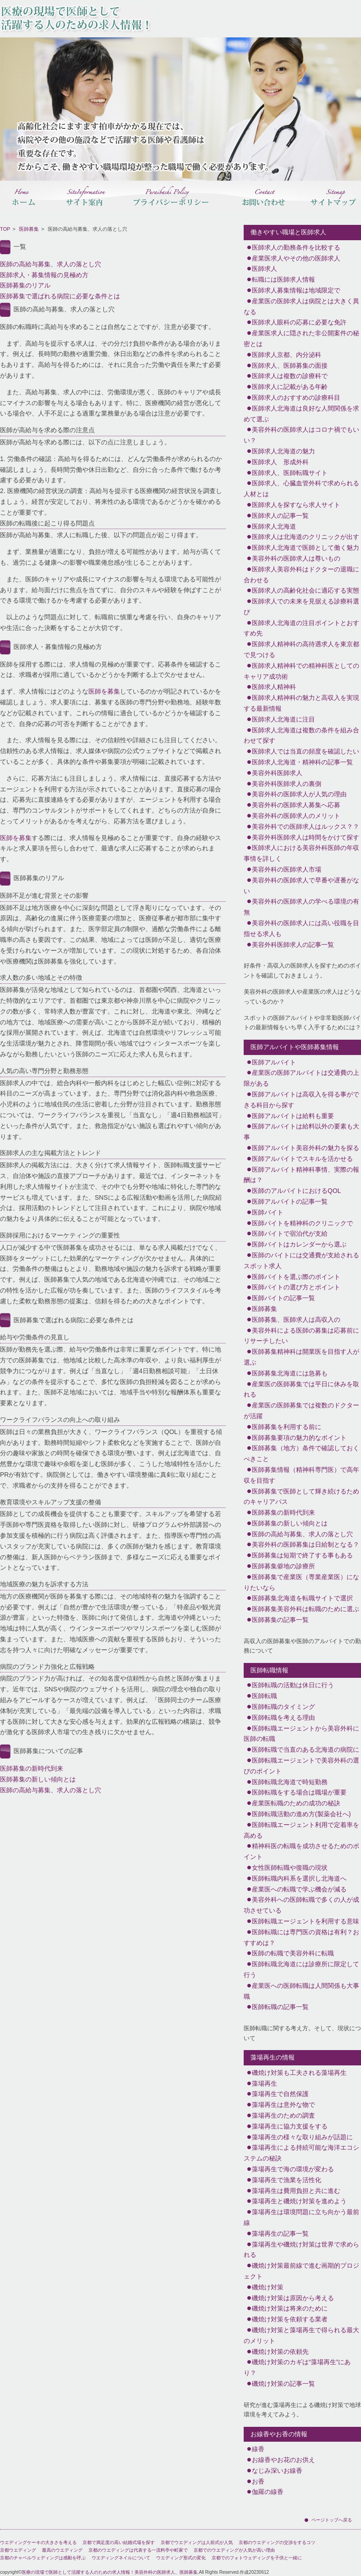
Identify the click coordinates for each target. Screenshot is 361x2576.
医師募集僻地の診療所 (283, 1566)
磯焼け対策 (267, 2287)
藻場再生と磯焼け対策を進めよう (299, 2201)
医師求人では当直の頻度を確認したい (305, 751)
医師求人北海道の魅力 (283, 451)
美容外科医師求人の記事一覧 (293, 944)
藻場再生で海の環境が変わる (293, 2169)
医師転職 (264, 1695)
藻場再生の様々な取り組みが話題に (302, 2137)
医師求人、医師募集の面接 (290, 365)
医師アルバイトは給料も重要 (293, 1115)
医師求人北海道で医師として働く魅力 (305, 547)
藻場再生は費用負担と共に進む (296, 2190)
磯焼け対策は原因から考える (293, 2298)
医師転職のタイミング (283, 1706)
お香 (258, 2481)
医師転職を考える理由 (283, 1717)
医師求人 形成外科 (280, 462)
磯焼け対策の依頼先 (280, 2351)
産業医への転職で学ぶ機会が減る (299, 1889)
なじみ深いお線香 (277, 2470)
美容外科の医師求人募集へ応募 (296, 804)
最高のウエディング (62, 2550)
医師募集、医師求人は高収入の (296, 1319)
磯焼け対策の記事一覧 (283, 2383)
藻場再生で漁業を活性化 (286, 2179)
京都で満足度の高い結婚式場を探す (119, 2542)
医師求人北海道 (274, 526)
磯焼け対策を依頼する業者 (290, 2319)
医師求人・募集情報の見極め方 (44, 275)
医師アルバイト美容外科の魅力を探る (305, 1147)
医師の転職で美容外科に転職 (293, 1953)
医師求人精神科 (274, 686)
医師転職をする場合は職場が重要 (299, 1792)
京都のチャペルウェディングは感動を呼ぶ (43, 2557)
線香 (258, 2449)
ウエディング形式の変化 (181, 2557)
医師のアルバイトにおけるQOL (296, 1190)
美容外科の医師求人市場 (286, 869)
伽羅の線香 (267, 2491)
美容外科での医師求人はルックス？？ (305, 826)
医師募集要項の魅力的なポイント (299, 1437)
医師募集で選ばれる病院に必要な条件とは (60, 296)
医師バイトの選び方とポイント (296, 1287)
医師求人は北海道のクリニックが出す (305, 536)
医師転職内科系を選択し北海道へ (299, 1878)
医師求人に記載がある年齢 (290, 386)
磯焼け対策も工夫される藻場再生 (299, 2072)
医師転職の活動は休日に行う (293, 1685)
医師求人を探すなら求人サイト (296, 504)
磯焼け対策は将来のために (290, 2308)
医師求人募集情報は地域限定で (296, 290)
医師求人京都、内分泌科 (286, 354)
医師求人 (264, 268)
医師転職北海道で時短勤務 (290, 1782)
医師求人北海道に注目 (283, 719)
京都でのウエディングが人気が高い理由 (234, 2550)
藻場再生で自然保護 (280, 2093)
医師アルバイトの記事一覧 (290, 1201)
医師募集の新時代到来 (31, 1768)
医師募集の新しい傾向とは (38, 1779)
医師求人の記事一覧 (280, 515)
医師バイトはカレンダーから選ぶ (299, 1244)
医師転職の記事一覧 (280, 2006)
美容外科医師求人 (277, 772)
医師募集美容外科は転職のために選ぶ (305, 1608)
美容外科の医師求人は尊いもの (296, 558)
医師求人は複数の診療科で (290, 375)
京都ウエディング (18, 2550)
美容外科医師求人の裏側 (286, 783)
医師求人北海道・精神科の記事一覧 (302, 762)
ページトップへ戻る (331, 2519)
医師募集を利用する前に (286, 1426)
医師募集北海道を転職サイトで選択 (302, 1598)
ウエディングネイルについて (121, 2557)
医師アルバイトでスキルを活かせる (302, 1158)
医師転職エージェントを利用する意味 (305, 1921)
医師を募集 (104, 691)
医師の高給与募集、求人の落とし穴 (50, 264)
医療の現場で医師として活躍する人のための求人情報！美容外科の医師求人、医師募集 (110, 2572)
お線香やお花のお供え (283, 2459)
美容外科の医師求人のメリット (296, 815)
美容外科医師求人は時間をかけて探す (305, 837)
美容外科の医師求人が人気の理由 (299, 794)
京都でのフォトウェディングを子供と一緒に (257, 2557)
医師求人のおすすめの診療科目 (296, 397)
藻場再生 (264, 2083)
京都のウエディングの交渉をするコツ (277, 2542)
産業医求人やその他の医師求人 (296, 258)
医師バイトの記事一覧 (283, 1298)
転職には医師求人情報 (283, 279)
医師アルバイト (274, 1062)
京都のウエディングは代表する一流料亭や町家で (138, 2550)
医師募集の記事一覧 (280, 1619)
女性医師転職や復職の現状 (290, 1867)
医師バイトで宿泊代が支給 (290, 1233)
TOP (5, 229)
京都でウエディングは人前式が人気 (197, 2542)
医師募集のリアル (25, 285)
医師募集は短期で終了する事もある (302, 1555)
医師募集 (29, 229)
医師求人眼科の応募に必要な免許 (299, 322)
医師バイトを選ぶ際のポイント (296, 1276)
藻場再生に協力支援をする (290, 2126)
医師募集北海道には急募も (290, 1373)
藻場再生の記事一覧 (280, 2233)
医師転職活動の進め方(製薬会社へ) (301, 1814)
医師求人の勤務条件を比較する (296, 247)
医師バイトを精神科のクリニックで (302, 1223)
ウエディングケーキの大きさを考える (38, 2542)
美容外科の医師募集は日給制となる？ (305, 1544)
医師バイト (267, 1212)
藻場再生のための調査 (283, 2115)
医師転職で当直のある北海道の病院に (305, 1749)
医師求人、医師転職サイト (290, 472)
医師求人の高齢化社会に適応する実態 (305, 590)
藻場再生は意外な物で (283, 2104)
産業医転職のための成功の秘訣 (296, 1803)
